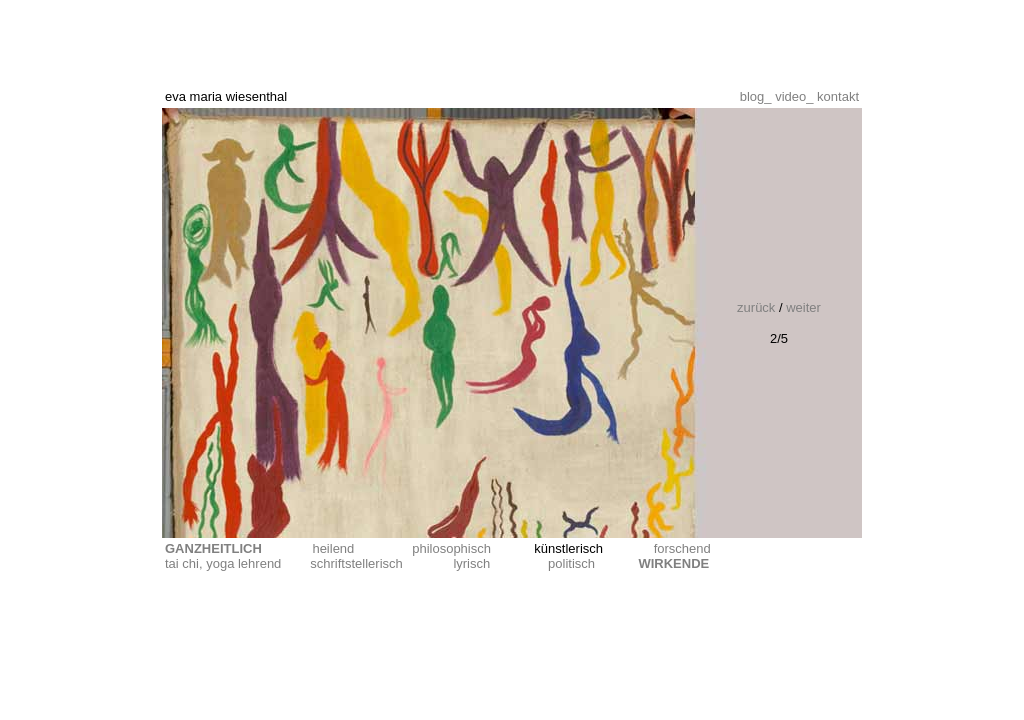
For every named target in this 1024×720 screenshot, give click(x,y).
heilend (333, 548)
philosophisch (451, 548)
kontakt (838, 96)
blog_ (757, 96)
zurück (758, 307)
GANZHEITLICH (213, 548)
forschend (682, 548)
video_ (796, 96)
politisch (571, 563)
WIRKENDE (673, 563)
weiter (802, 307)
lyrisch (471, 563)
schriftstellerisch (356, 563)
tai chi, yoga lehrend (223, 563)
